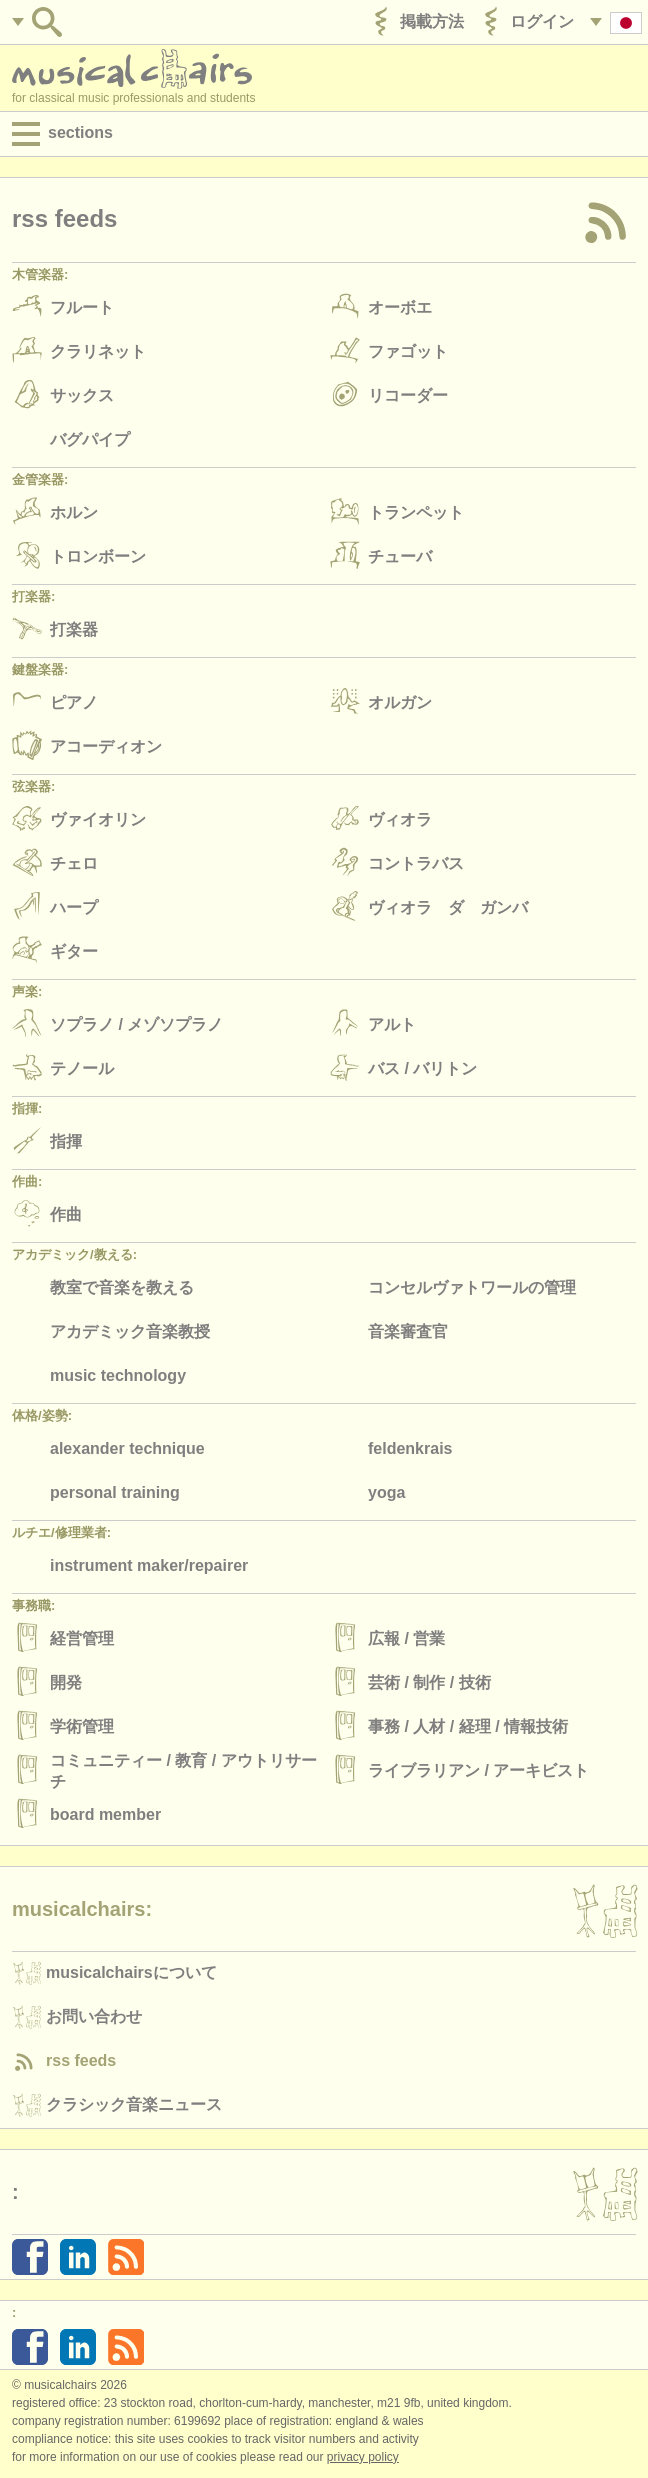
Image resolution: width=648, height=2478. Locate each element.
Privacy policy (363, 2457)
